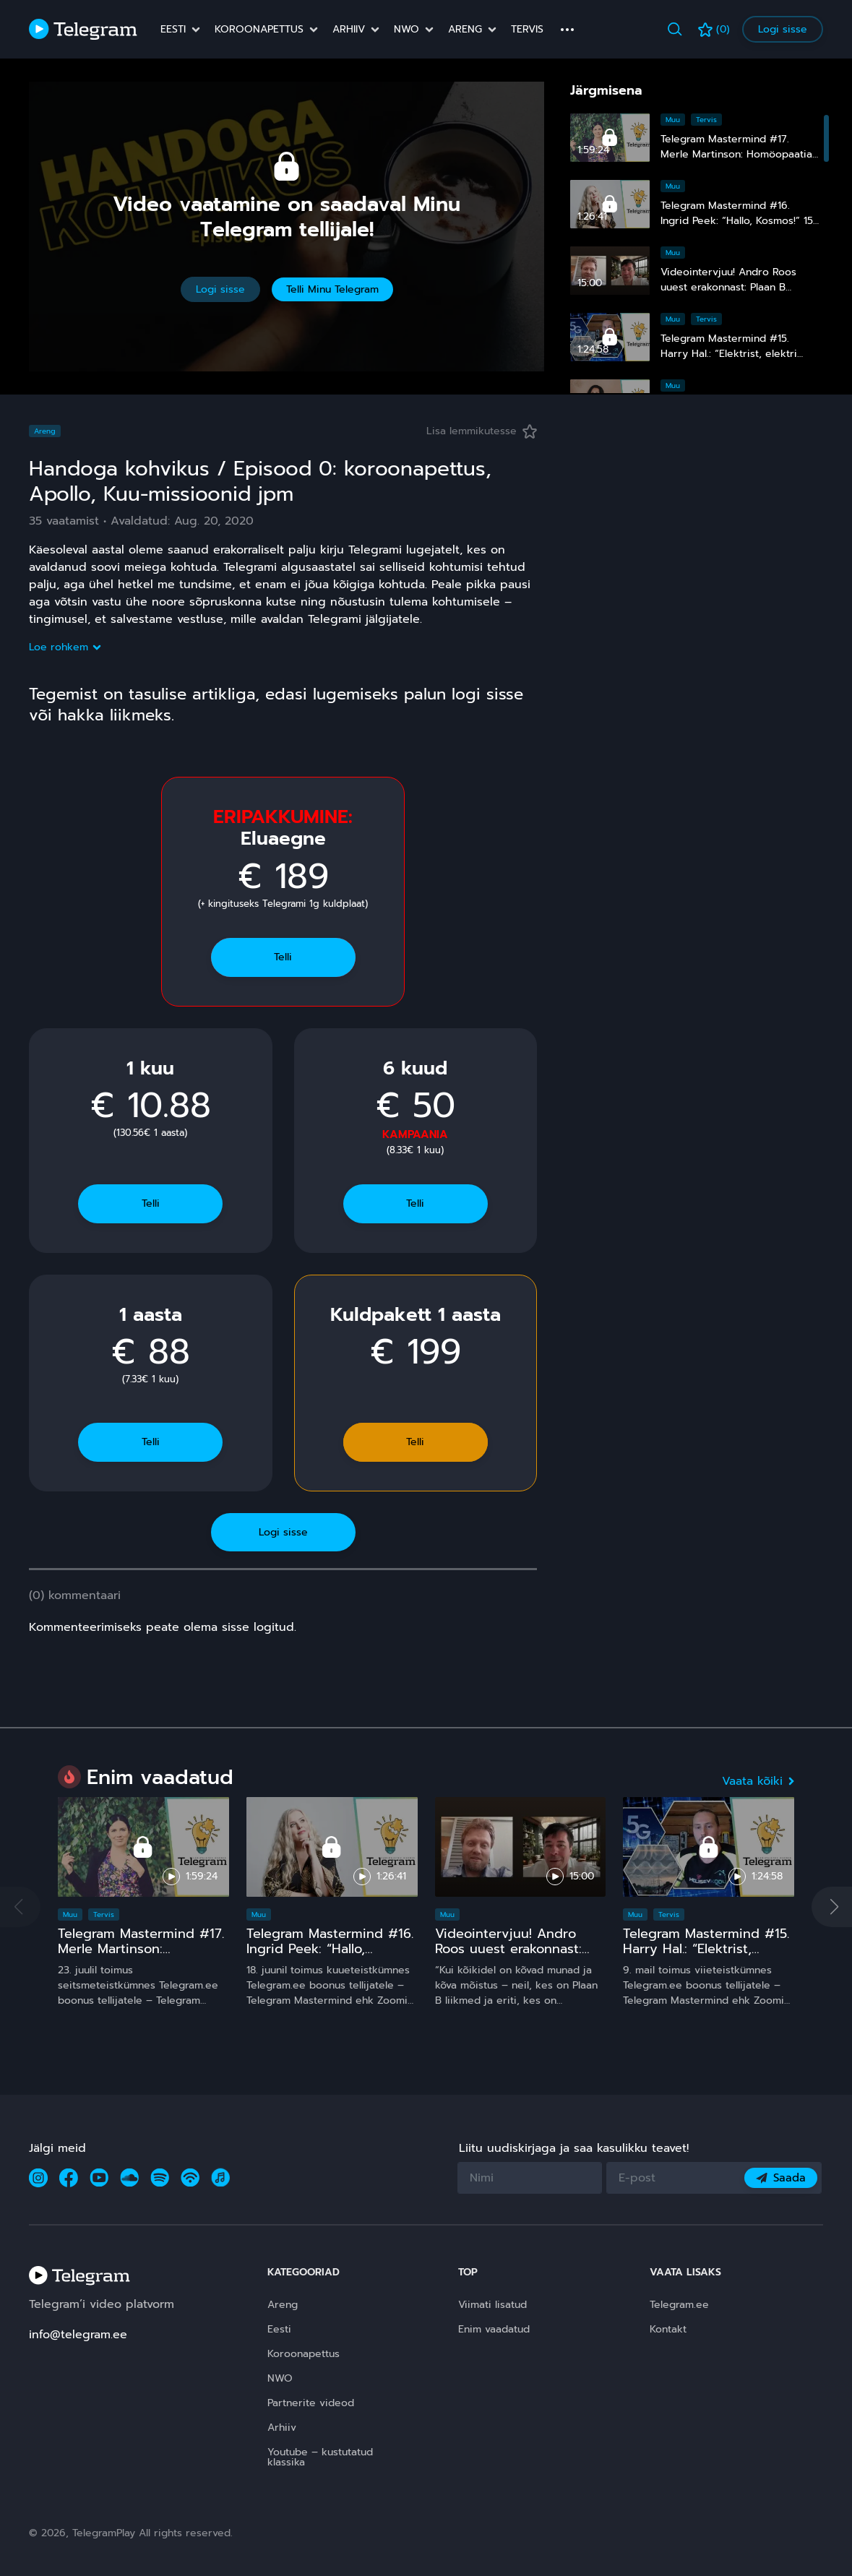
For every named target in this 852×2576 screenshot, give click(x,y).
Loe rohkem (64, 647)
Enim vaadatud (494, 2329)
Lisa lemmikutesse (481, 431)
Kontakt (668, 2329)
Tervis (527, 29)
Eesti (173, 29)
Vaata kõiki (758, 1781)
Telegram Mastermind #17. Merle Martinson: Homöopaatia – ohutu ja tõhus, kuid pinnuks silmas (142, 1957)
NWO (406, 29)
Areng (465, 29)
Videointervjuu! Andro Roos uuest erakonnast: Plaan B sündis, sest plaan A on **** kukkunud (518, 1957)
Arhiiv (348, 29)
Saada (781, 2178)
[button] (832, 1907)
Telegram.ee (679, 2304)
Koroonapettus (259, 29)
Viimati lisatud (492, 2304)
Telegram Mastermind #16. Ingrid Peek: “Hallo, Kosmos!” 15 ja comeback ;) (736, 221)
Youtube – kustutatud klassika (320, 2457)
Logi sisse (782, 29)
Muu (673, 119)
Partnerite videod (310, 2403)
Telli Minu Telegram (332, 289)
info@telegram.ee (78, 2334)
